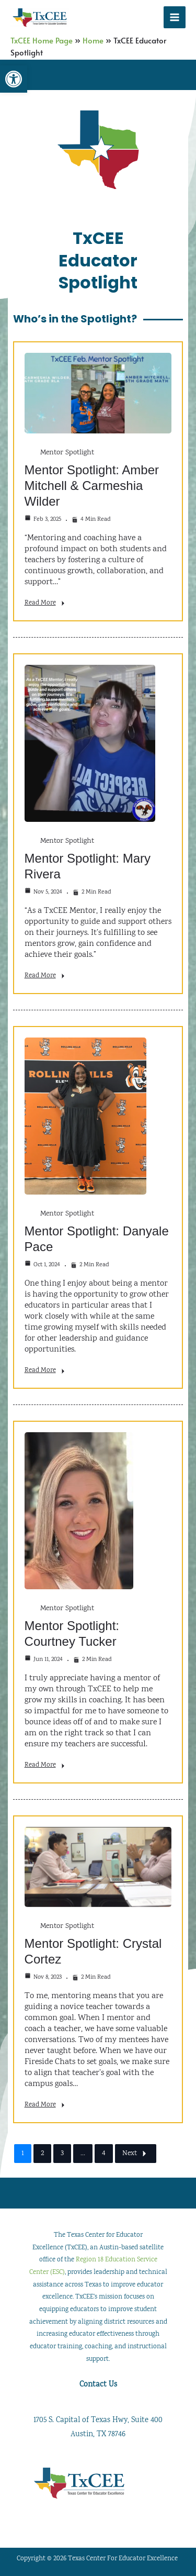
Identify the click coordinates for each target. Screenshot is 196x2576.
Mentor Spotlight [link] (67, 453)
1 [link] (22, 2153)
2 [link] (42, 2153)
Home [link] (93, 40)
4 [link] (104, 2153)
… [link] (82, 2153)
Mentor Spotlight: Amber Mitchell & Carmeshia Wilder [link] (92, 485)
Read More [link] (46, 603)
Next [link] (135, 2153)
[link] (13, 79)
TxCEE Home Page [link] (41, 40)
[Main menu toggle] (175, 17)
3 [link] (62, 2153)
